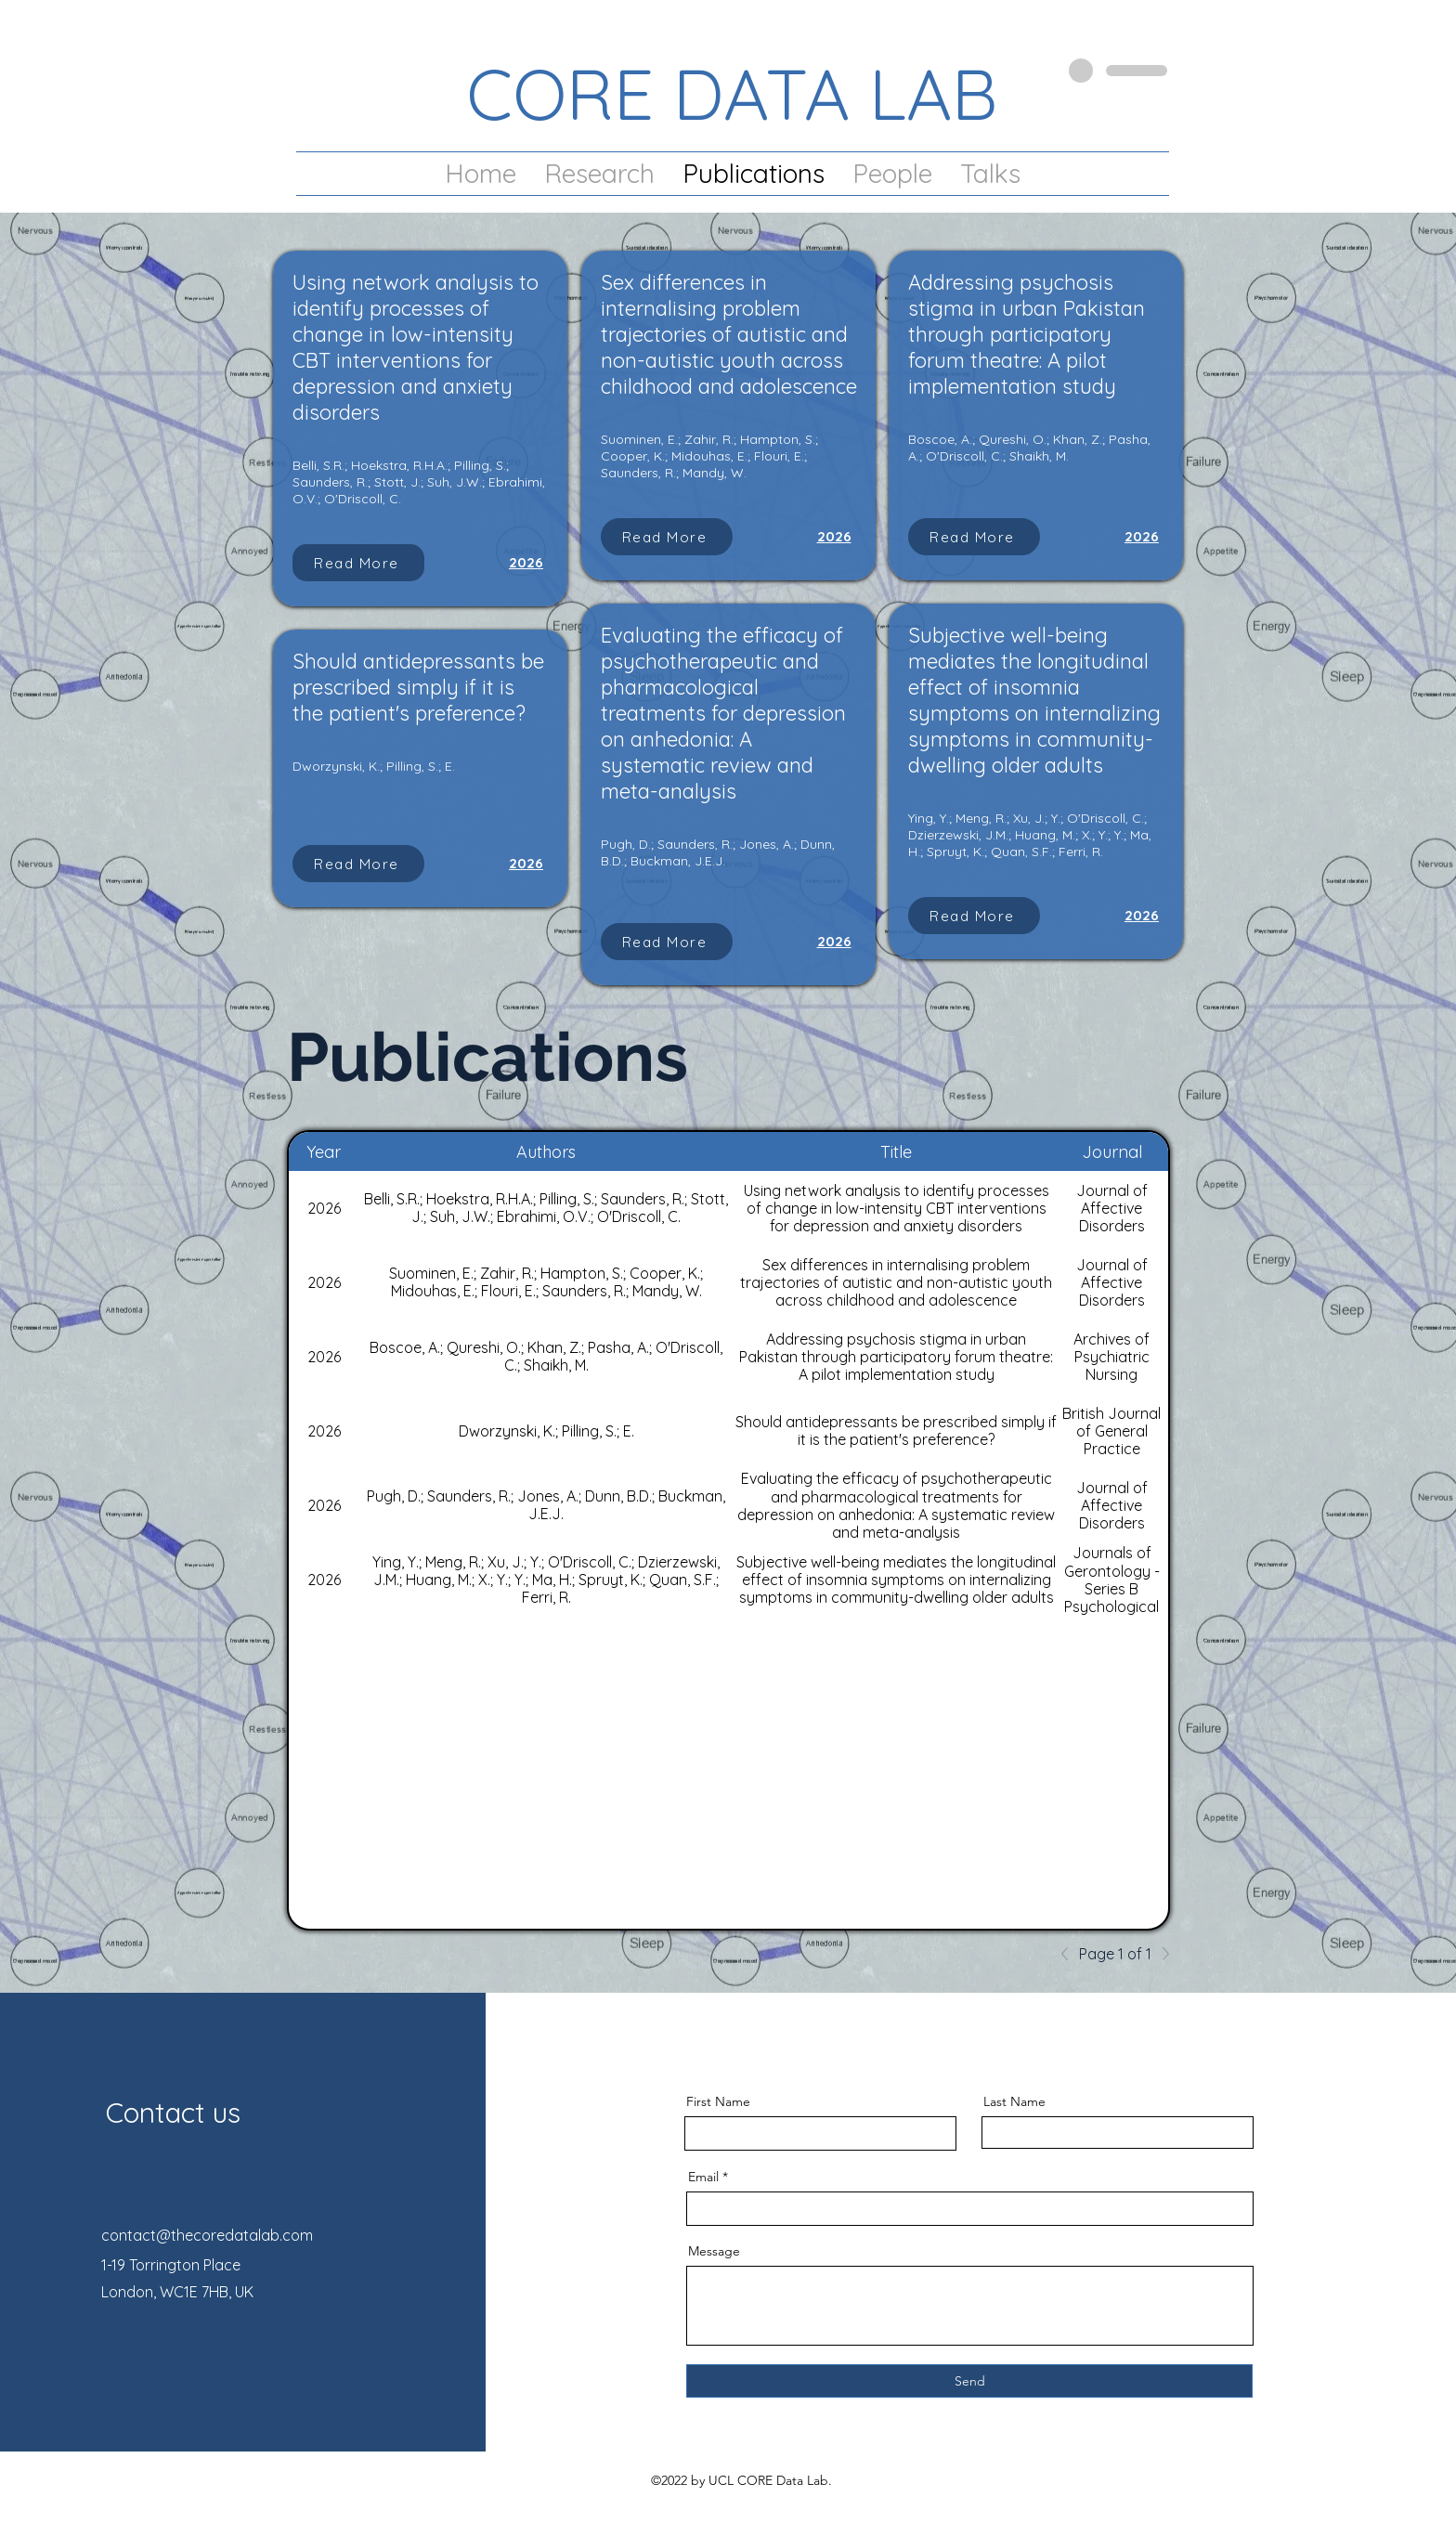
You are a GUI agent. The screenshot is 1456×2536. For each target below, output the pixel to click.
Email (703, 2176)
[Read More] (358, 562)
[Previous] (1069, 1954)
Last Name (1014, 2101)
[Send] (969, 2381)
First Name (718, 2101)
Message (714, 2250)
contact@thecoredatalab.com (207, 2235)
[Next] (1160, 1954)
